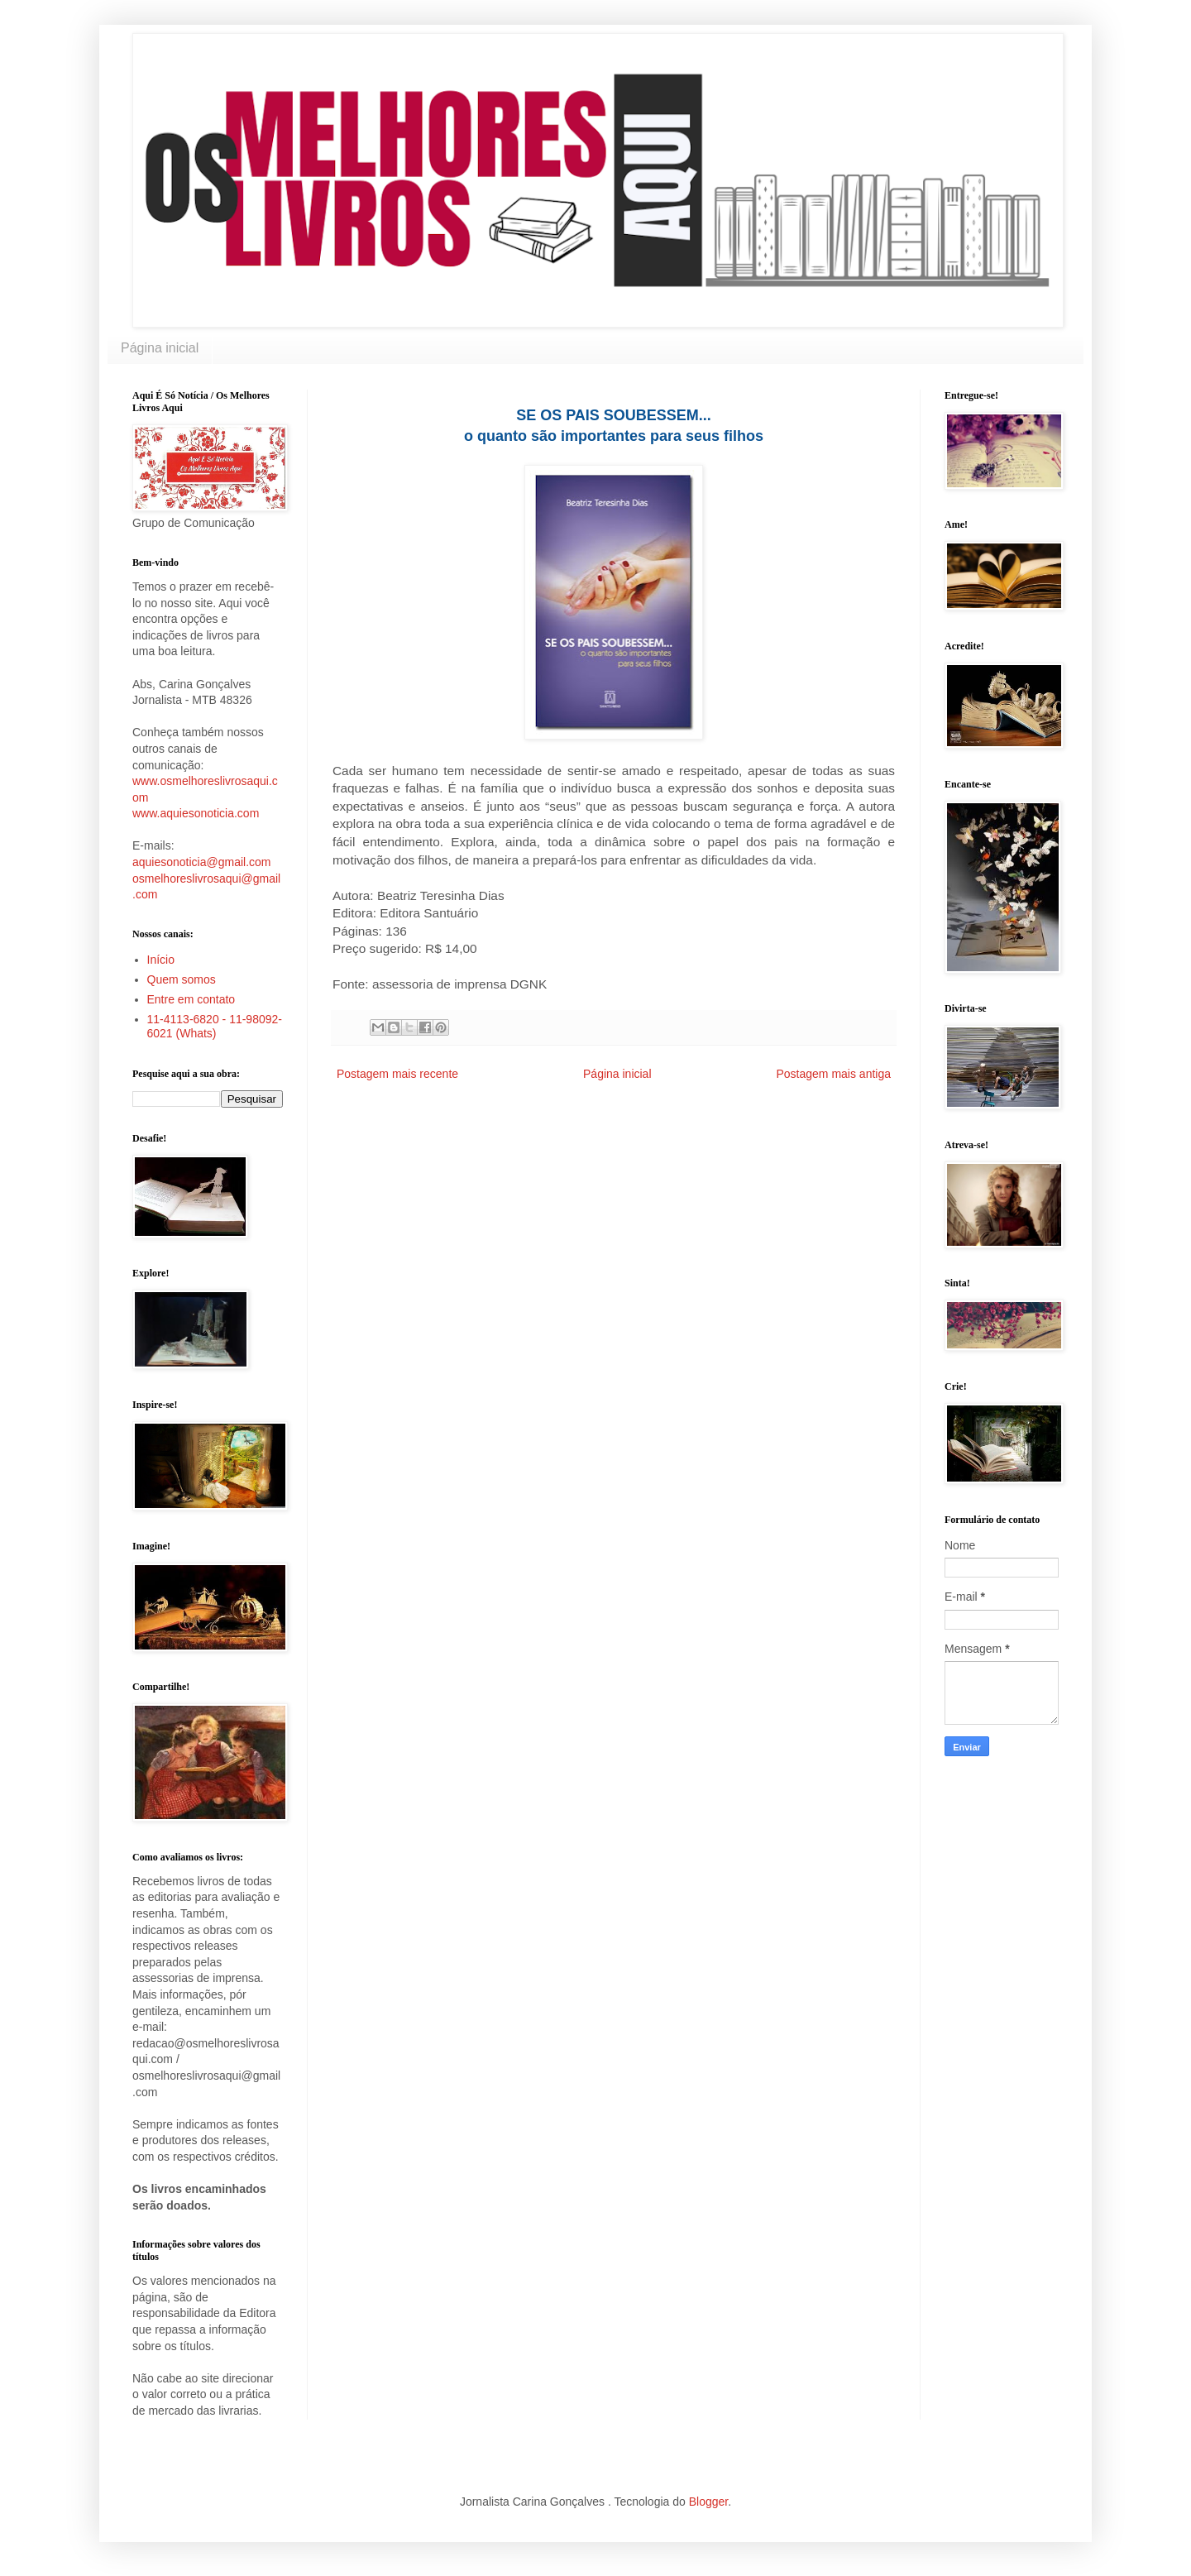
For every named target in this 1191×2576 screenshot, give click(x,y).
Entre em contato (191, 999)
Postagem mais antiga (833, 1073)
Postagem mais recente (397, 1073)
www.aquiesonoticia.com (195, 813)
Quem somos (181, 979)
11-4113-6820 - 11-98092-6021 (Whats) (214, 1026)
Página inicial (159, 348)
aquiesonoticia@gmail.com (201, 862)
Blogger (708, 2501)
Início (161, 959)
